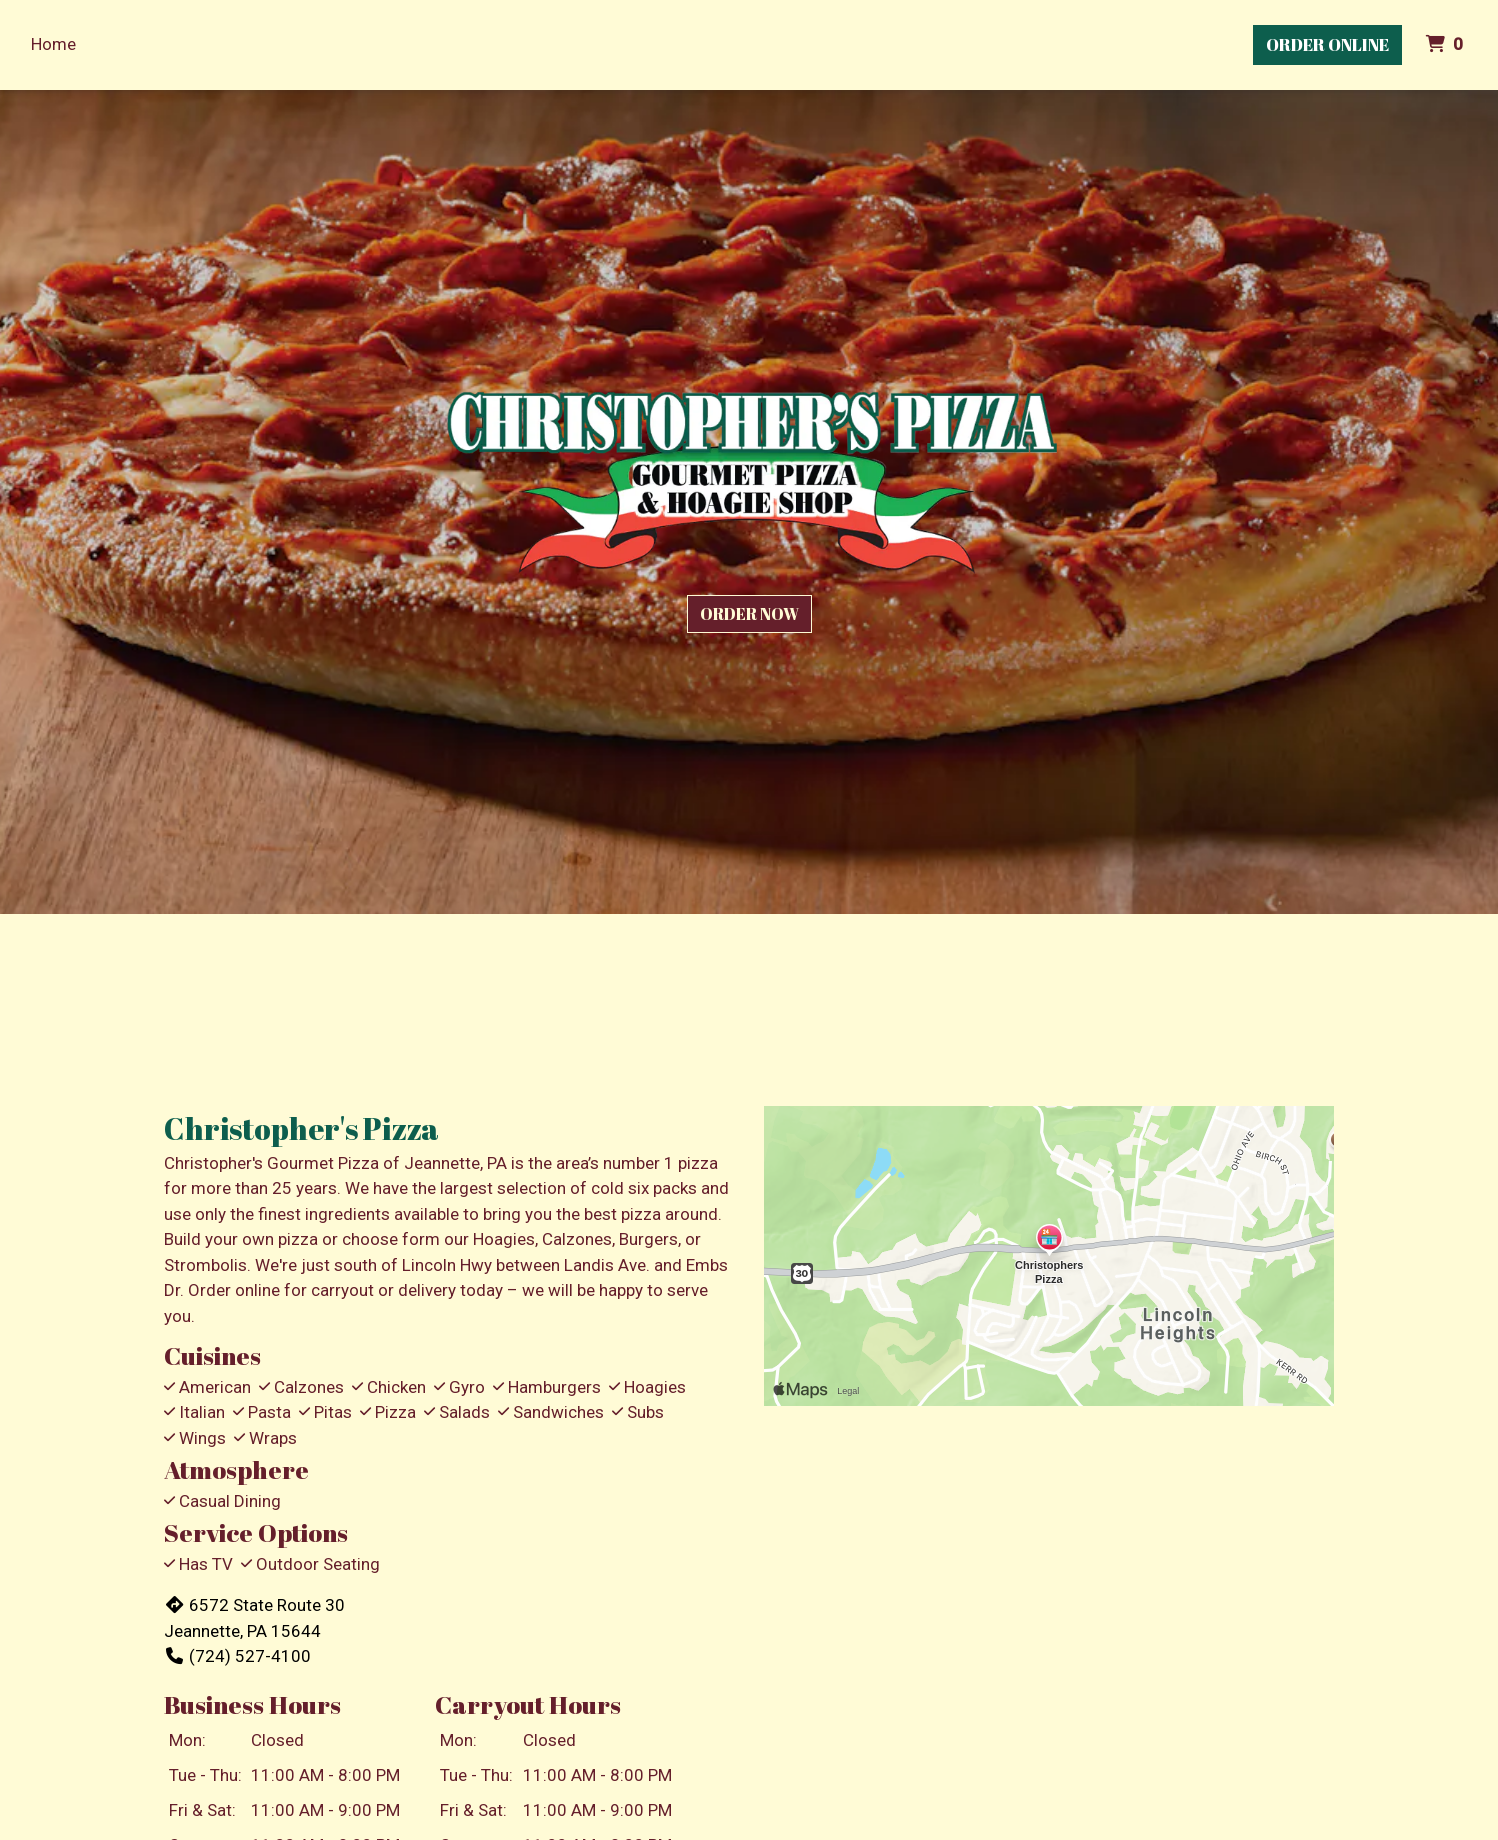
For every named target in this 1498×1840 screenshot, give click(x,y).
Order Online (1327, 44)
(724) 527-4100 (237, 1656)
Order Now (749, 614)
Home (53, 44)
